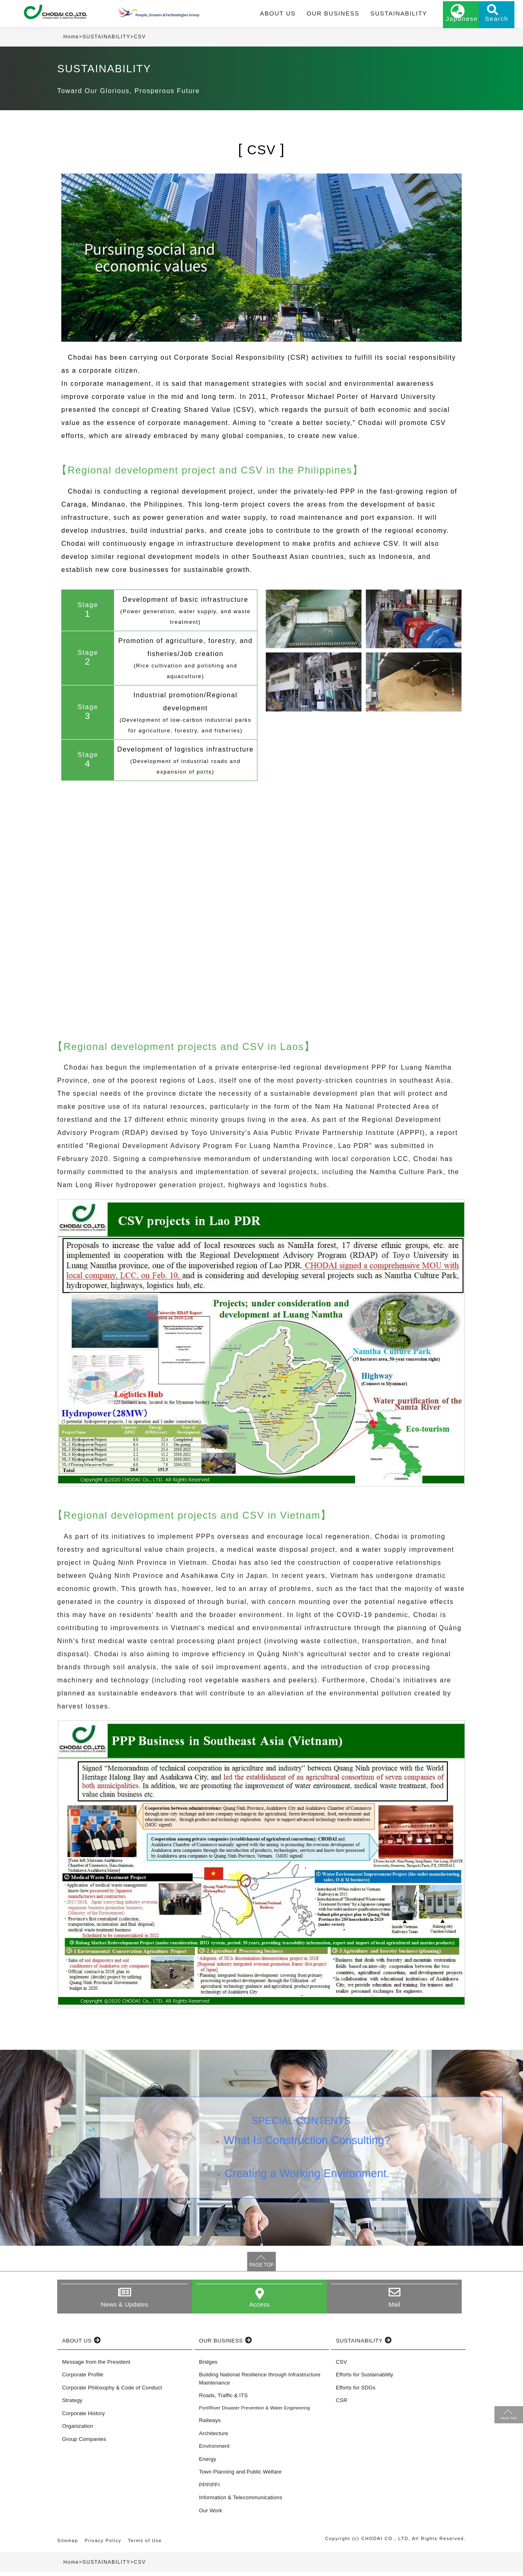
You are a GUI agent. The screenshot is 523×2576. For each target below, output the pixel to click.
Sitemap (67, 2544)
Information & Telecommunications (240, 2501)
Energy (207, 2463)
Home (71, 40)
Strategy (72, 2404)
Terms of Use (146, 2544)
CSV (341, 2366)
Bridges (208, 2366)
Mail (394, 2308)
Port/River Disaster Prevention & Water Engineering (254, 2411)
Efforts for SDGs (355, 2392)
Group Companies (84, 2443)
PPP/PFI (209, 2489)
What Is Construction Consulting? (308, 2145)
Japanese (445, 23)
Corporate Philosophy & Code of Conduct (112, 2392)
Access (259, 2308)
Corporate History (83, 2417)
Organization (77, 2430)
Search (486, 23)
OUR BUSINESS (322, 15)
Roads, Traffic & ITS (223, 2399)
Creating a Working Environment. (308, 2181)
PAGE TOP (261, 2268)
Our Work (210, 2514)
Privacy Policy (103, 2544)
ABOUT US (271, 15)
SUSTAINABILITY (383, 15)
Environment (214, 2450)
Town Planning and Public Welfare (240, 2476)
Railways (210, 2424)
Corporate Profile (82, 2379)
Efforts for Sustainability (364, 2379)
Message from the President (96, 2366)
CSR (341, 2404)
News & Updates (124, 2308)
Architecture (213, 2437)
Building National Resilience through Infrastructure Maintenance (259, 2383)
